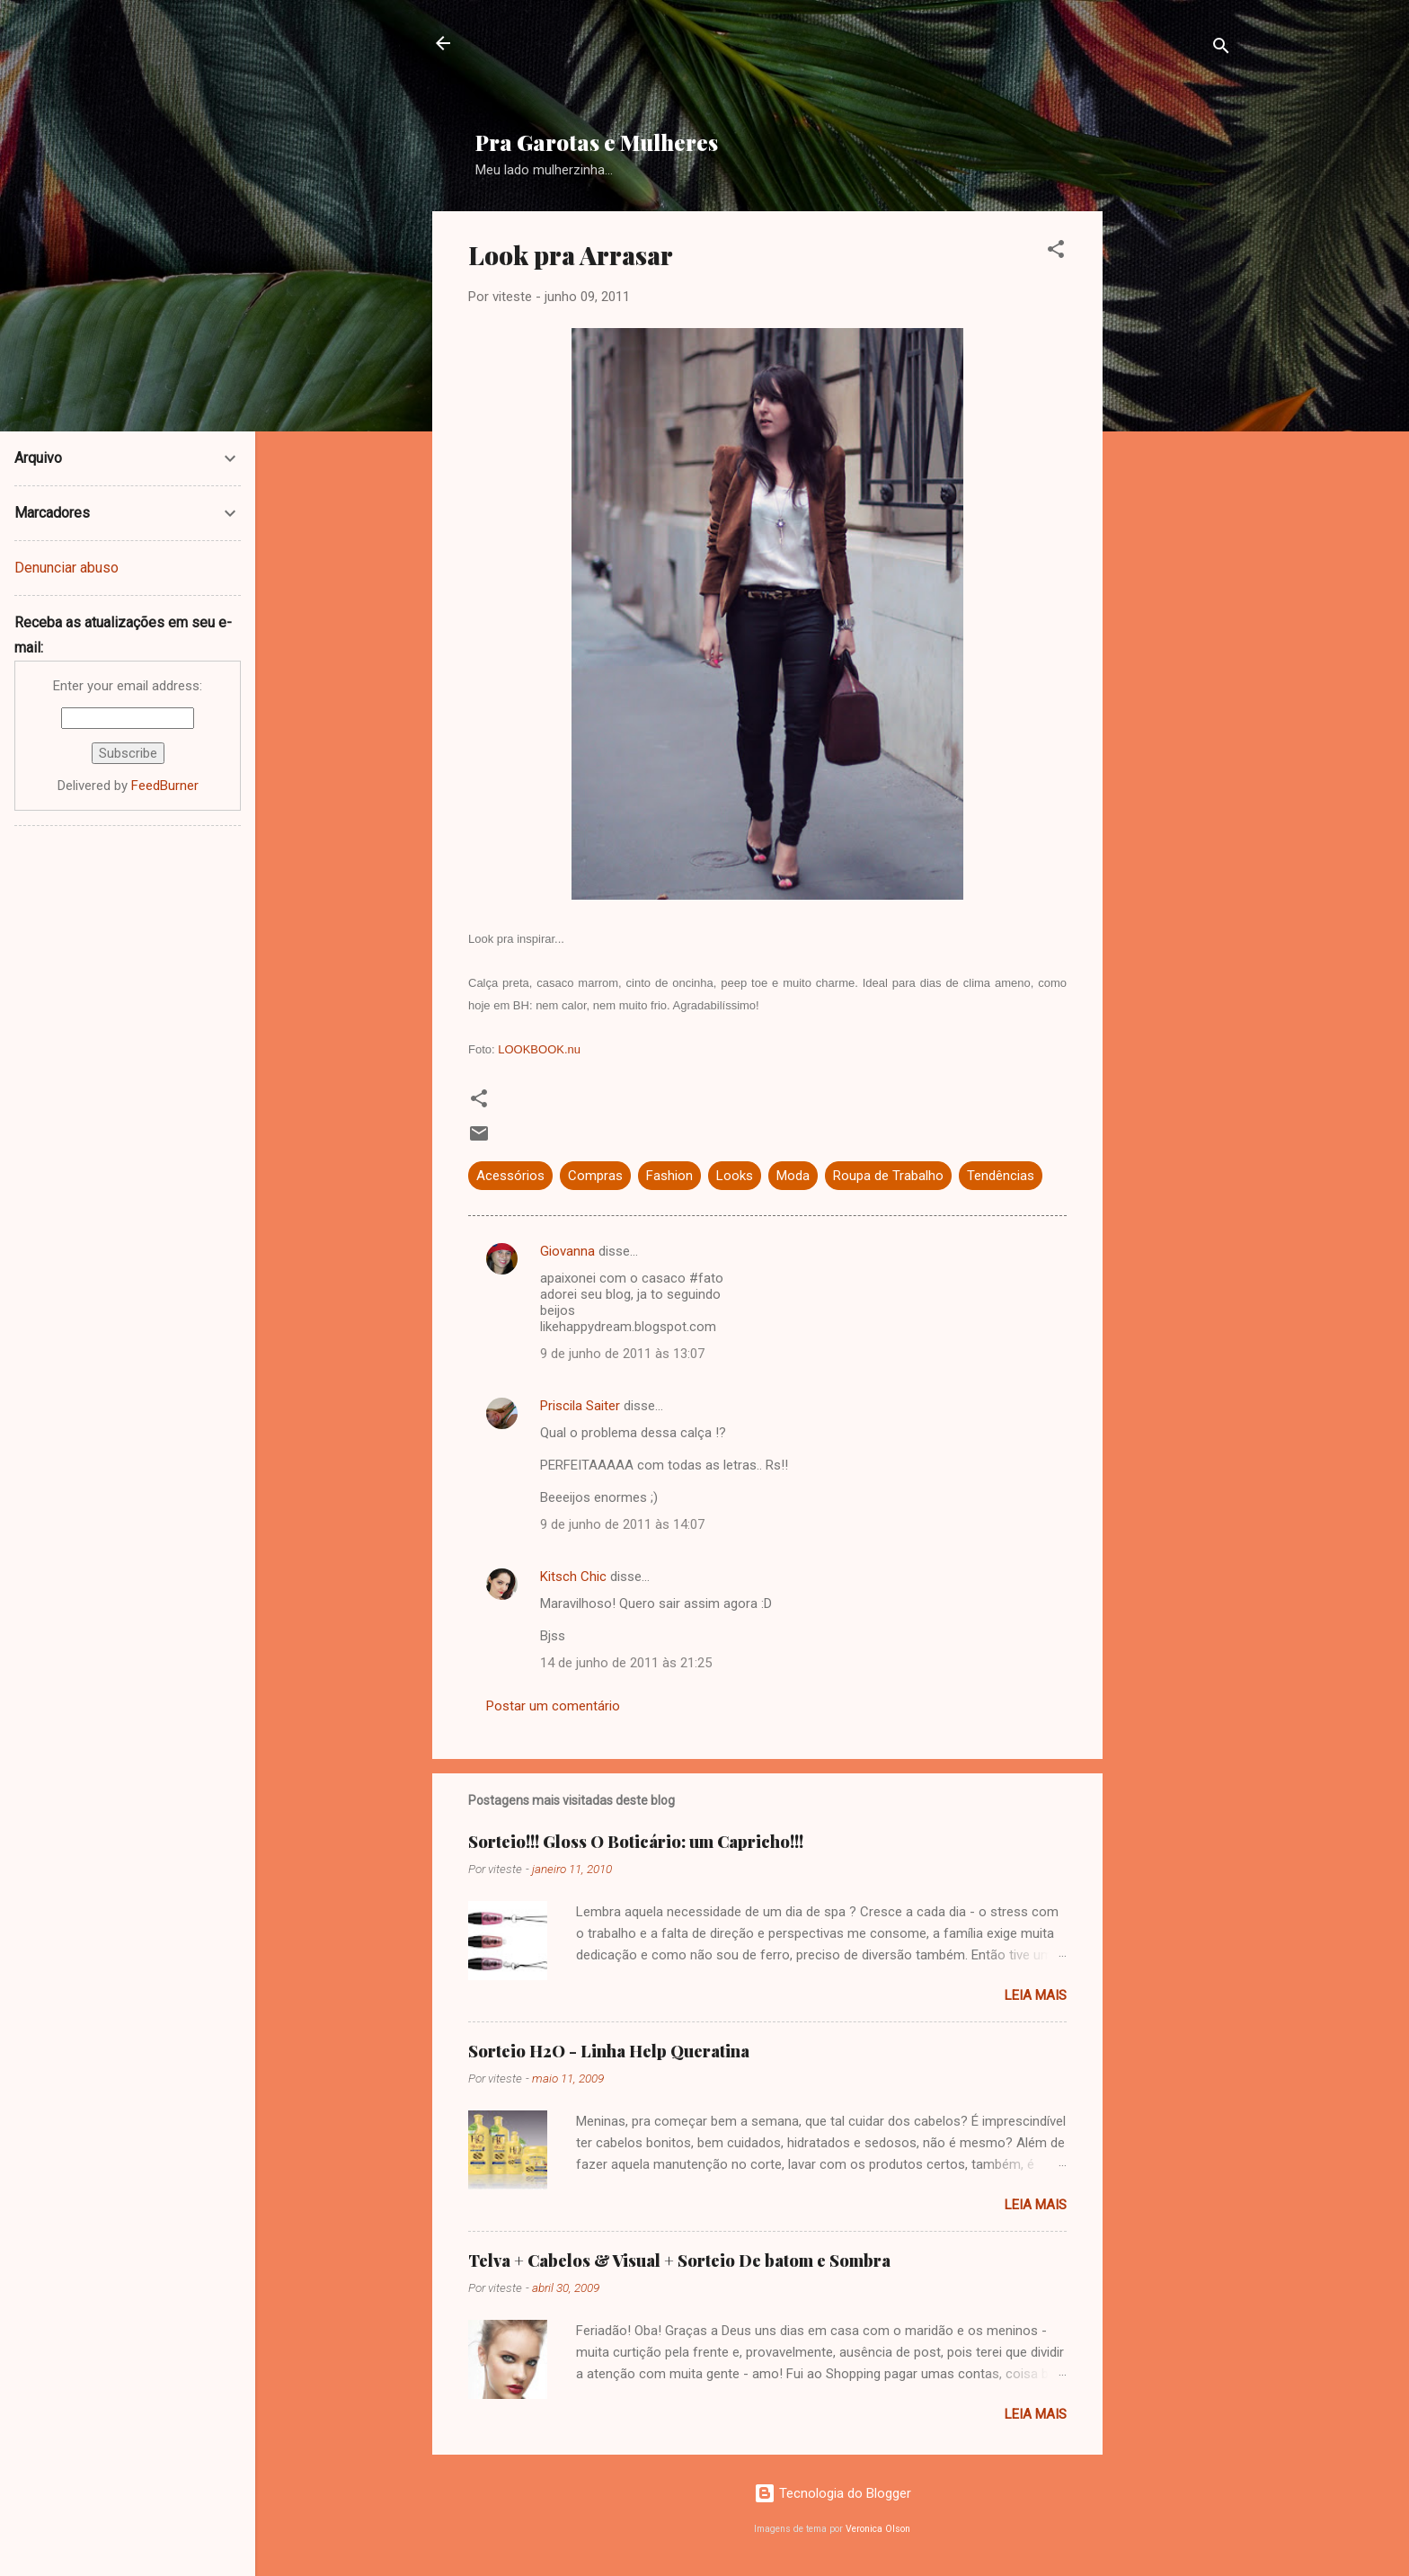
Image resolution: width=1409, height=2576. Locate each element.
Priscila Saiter (580, 1406)
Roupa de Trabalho (888, 1176)
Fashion (669, 1176)
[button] (1056, 252)
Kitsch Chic (573, 1576)
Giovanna (567, 1251)
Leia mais (1036, 1995)
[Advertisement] (911, 72)
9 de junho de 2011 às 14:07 (622, 1524)
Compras (595, 1176)
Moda (793, 1176)
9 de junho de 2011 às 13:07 (622, 1354)
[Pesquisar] (1221, 49)
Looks (734, 1176)
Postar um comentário (553, 1706)
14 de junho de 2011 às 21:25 (626, 1663)
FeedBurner (165, 785)
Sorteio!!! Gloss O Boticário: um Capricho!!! (635, 1841)
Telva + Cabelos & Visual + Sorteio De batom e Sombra (679, 2260)
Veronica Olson (878, 2529)
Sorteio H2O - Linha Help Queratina (608, 2051)
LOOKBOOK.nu (539, 1049)
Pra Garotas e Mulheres (596, 142)
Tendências (1000, 1176)
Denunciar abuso (66, 567)
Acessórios (510, 1176)
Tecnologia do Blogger (832, 2493)
